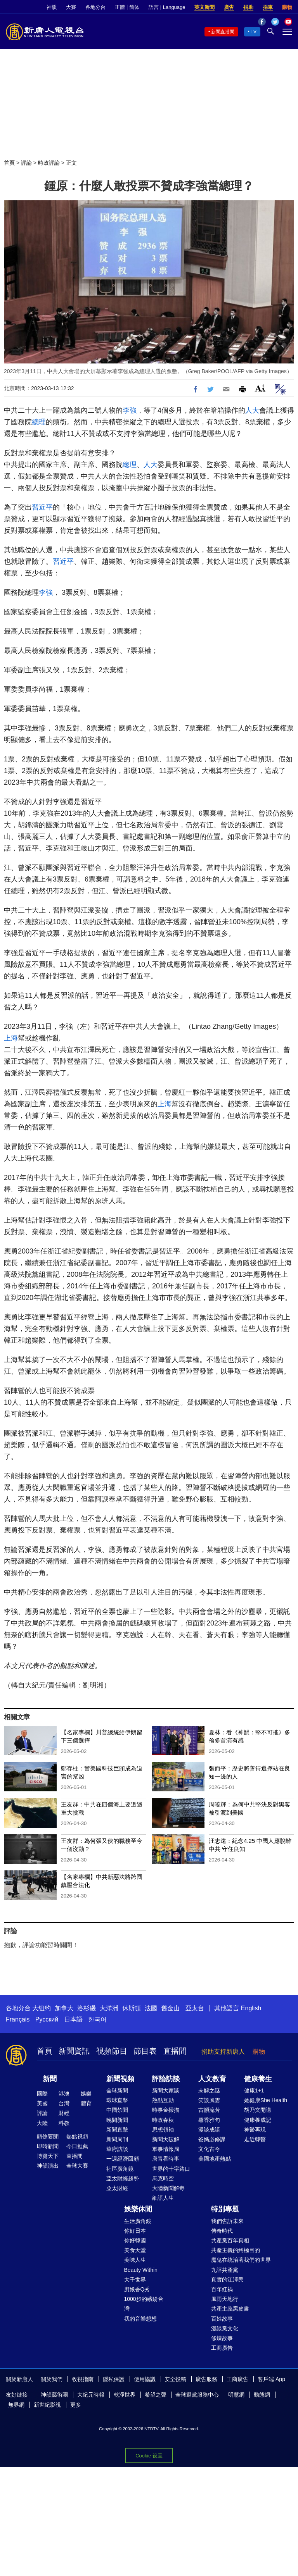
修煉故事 (222, 2338)
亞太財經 (117, 2188)
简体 (134, 7)
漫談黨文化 (224, 2328)
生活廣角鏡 (137, 2221)
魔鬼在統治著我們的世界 (241, 2260)
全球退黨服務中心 (197, 2395)
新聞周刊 (117, 2139)
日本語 (73, 2019)
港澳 (64, 2093)
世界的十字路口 (171, 2169)
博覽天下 (48, 2156)
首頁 (9, 163)
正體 (120, 7)
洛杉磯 (86, 2008)
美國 (42, 2103)
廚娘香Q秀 (137, 2289)
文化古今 (209, 2149)
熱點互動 (163, 2100)
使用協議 (145, 2379)
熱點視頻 (77, 2136)
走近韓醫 (255, 2139)
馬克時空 (163, 2178)
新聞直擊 (117, 2130)
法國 (151, 2008)
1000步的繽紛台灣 (143, 2304)
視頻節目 (111, 2051)
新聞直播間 (222, 31)
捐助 (248, 7)
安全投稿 (175, 2379)
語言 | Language (167, 7)
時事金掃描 (165, 2110)
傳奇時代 (222, 2231)
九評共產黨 (224, 2270)
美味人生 (135, 2260)
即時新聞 (48, 2146)
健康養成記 (257, 2120)
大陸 (42, 2123)
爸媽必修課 (211, 2139)
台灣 (64, 2103)
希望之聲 (155, 2395)
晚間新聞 (117, 2120)
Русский (46, 2019)
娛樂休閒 (138, 2209)
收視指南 (83, 2379)
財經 (64, 2113)
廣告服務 (206, 2379)
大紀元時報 (90, 2395)
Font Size (260, 388)
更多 (75, 2405)
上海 (11, 1038)
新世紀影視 (47, 2405)
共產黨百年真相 (230, 2240)
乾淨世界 (124, 2395)
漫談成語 (209, 2130)
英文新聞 (204, 7)
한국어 (97, 2019)
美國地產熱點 (214, 2159)
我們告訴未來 (227, 2221)
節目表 (145, 2051)
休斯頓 (131, 2008)
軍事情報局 (165, 2149)
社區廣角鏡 (119, 2169)
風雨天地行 (224, 2299)
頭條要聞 (48, 2136)
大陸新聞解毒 (168, 2188)
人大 (252, 410)
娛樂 (86, 2093)
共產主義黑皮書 (230, 2309)
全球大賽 (77, 2166)
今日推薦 (77, 2146)
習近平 (42, 507)
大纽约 (41, 2008)
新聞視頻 (120, 2079)
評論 (26, 163)
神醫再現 (255, 2130)
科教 (64, 2123)
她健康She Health (265, 2100)
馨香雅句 (209, 2120)
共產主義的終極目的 (235, 2250)
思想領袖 (163, 2130)
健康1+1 (254, 2090)
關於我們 (51, 2379)
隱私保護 (114, 2379)
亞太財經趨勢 (122, 2178)
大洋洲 (109, 2008)
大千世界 (135, 2279)
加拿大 (64, 2008)
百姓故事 (222, 2319)
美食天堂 (135, 2250)
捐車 (268, 7)
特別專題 (225, 2209)
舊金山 (170, 2008)
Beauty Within (141, 2270)
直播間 (175, 2051)
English (251, 2008)
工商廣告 (222, 2348)
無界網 (16, 2405)
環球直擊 (117, 2100)
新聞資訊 (74, 2051)
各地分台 (95, 7)
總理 (39, 422)
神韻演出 (48, 2166)
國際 (42, 2093)
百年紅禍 (222, 2289)
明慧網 (236, 2395)
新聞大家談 (165, 2090)
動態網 (262, 2395)
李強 (130, 410)
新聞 (50, 2079)
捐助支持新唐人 (223, 2051)
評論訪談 (166, 2079)
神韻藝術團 (54, 2395)
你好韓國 (135, 2240)
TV (253, 31)
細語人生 (163, 2198)
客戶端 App (271, 2379)
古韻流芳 (209, 2110)
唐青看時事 (165, 2159)
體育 (86, 2103)
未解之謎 (209, 2090)
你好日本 (135, 2231)
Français (17, 2019)
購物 (287, 7)
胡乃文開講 (257, 2110)
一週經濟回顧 (122, 2159)
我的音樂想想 (140, 2319)
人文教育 (212, 2079)
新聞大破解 (165, 2139)
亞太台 (194, 2008)
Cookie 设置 (148, 2456)
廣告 (229, 7)
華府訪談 (117, 2149)
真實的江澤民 (227, 2279)
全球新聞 (117, 2090)
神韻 (52, 7)
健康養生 (258, 2079)
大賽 (71, 7)
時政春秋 (163, 2120)
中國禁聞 (117, 2110)
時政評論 (49, 163)
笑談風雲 (209, 2100)
